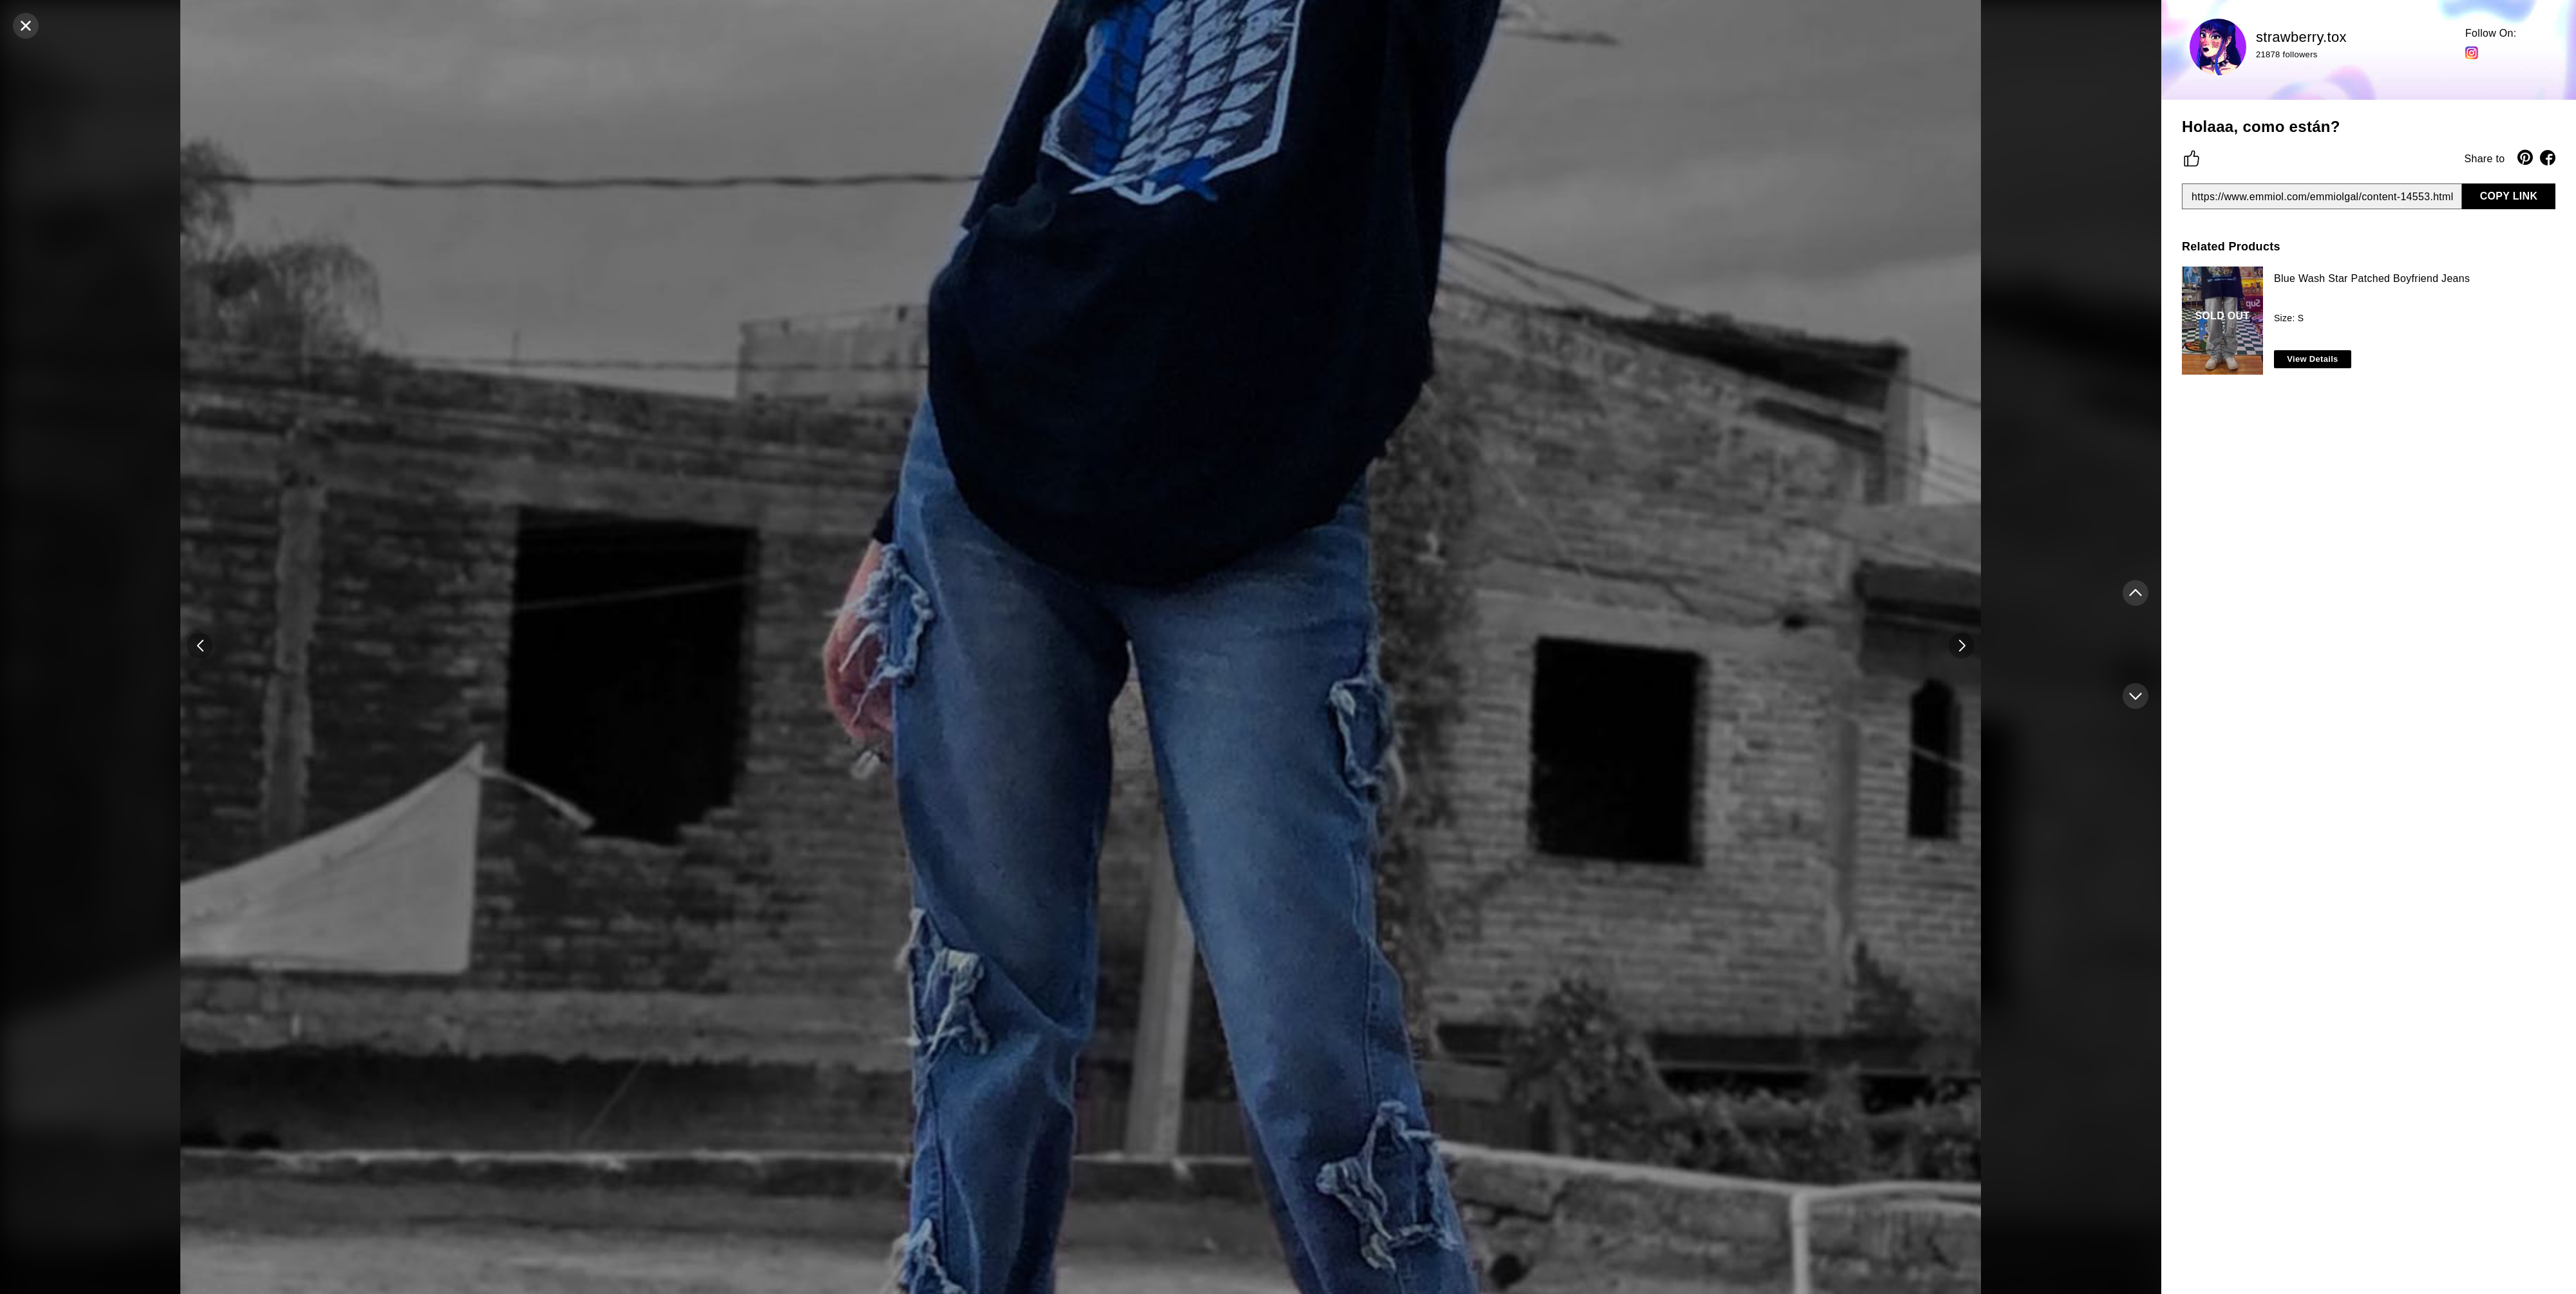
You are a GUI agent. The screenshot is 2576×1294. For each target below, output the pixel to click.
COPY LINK (2509, 196)
